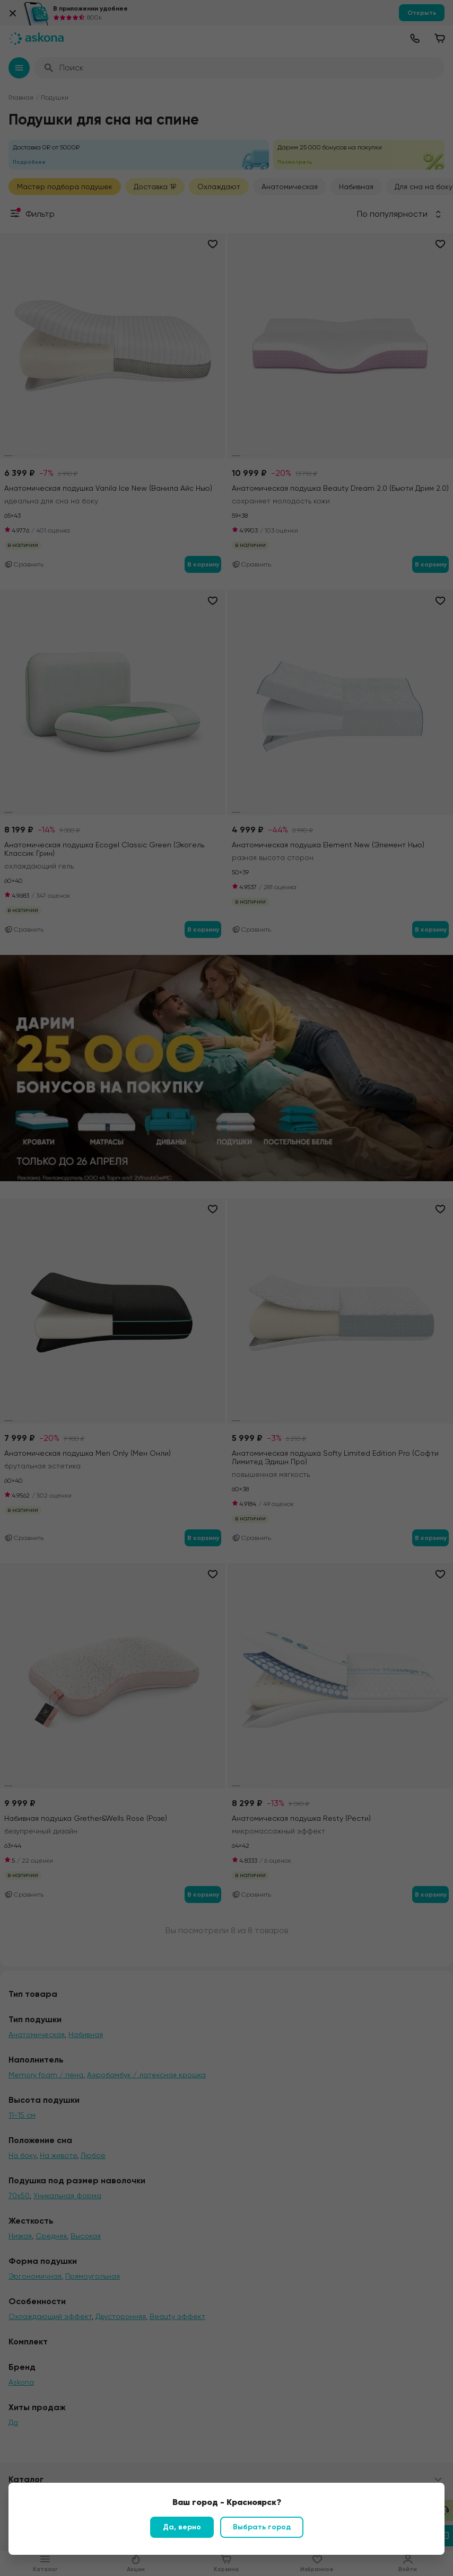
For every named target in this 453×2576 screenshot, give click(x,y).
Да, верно (182, 2526)
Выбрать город (262, 2526)
